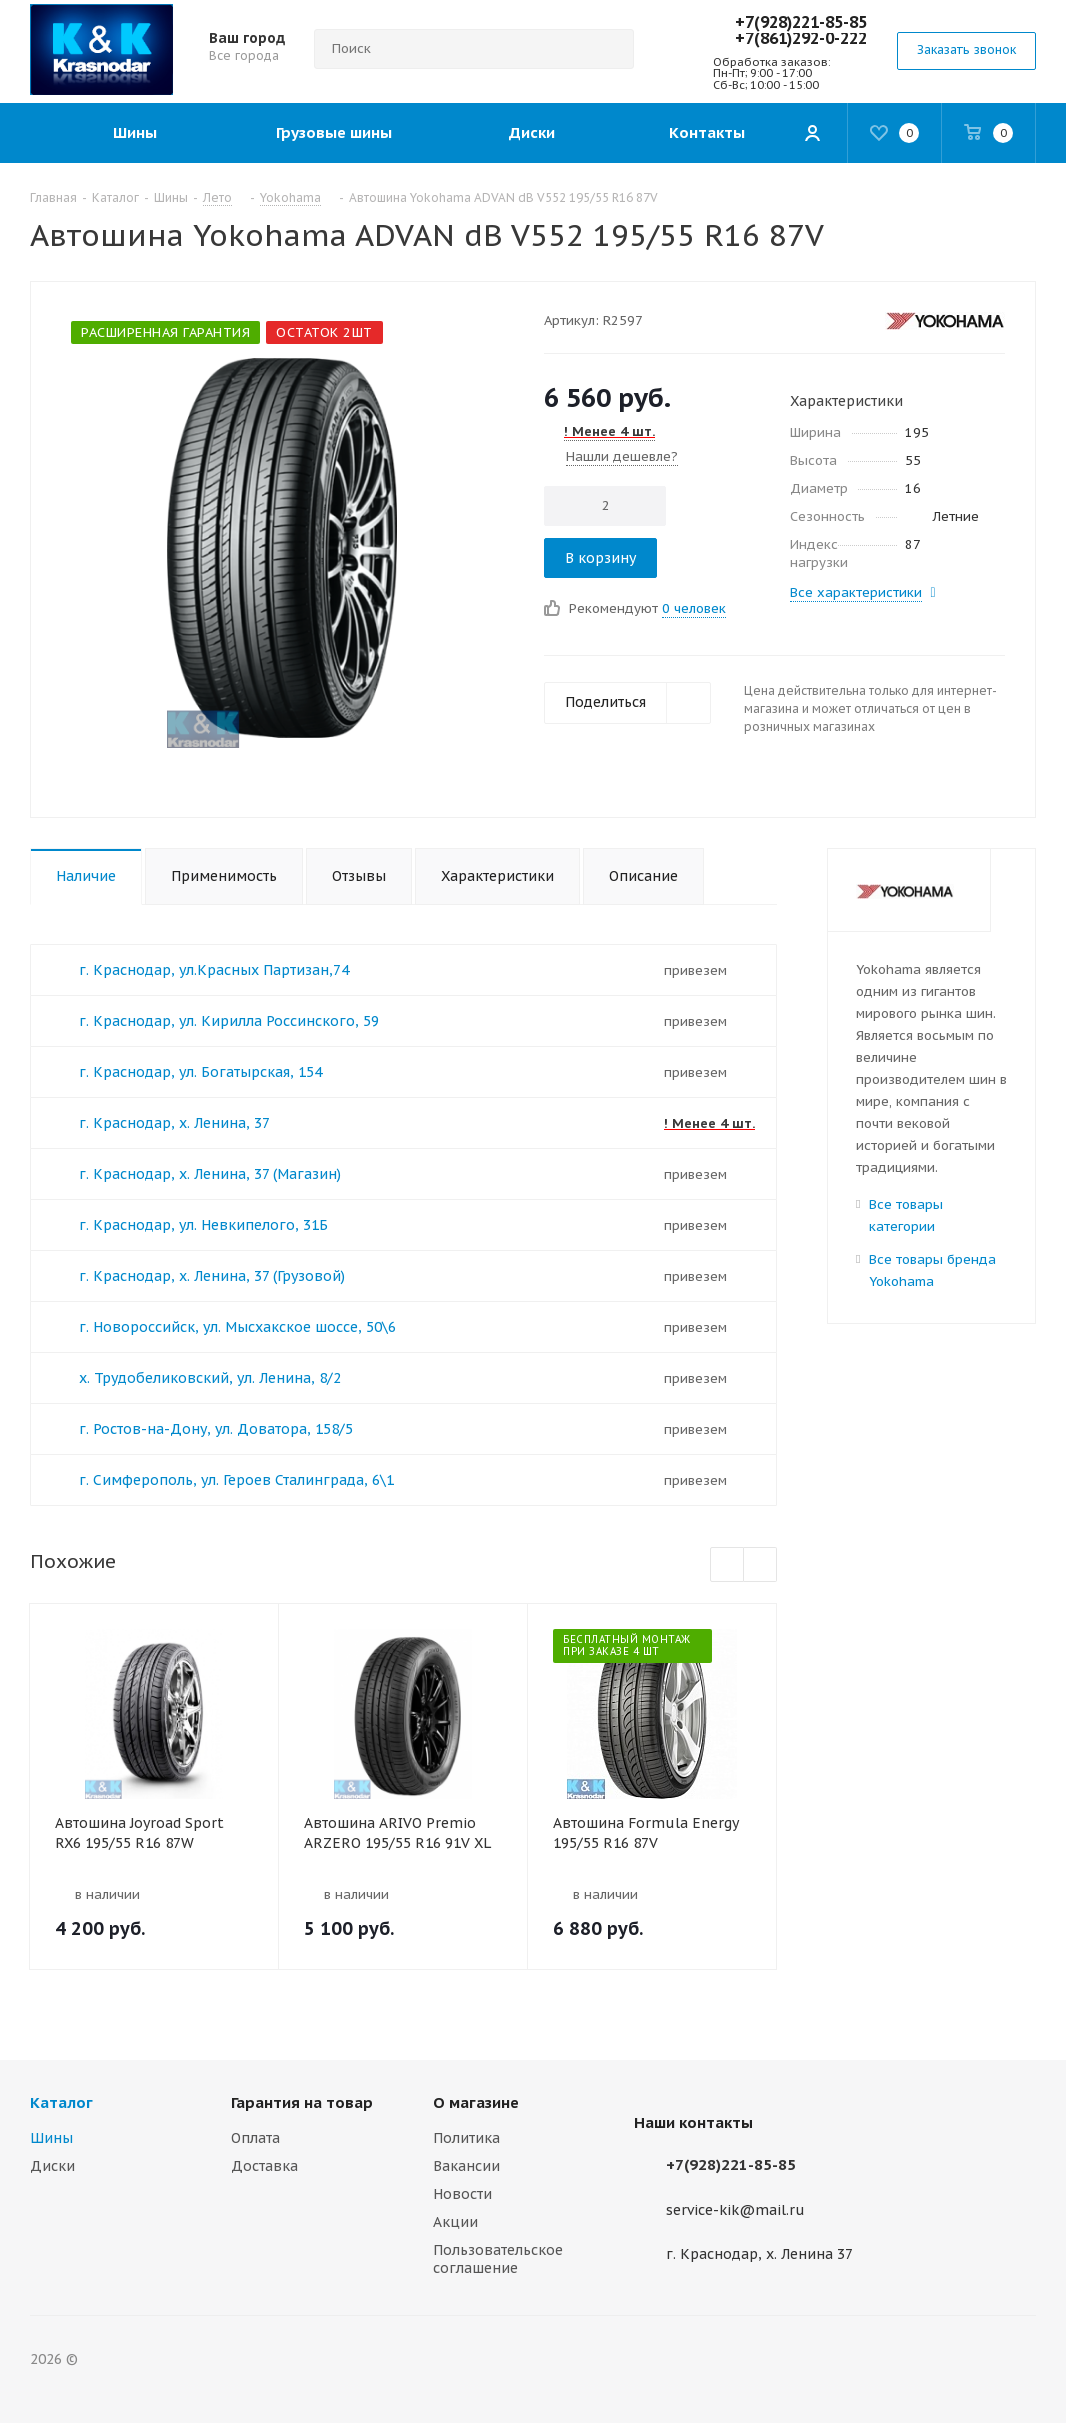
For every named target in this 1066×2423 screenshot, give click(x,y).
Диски (52, 2166)
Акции (455, 2222)
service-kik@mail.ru (735, 2210)
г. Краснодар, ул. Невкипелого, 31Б (203, 1225)
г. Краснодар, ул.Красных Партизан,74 (214, 970)
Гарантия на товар (302, 2102)
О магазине (476, 2102)
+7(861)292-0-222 (801, 38)
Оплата (255, 2138)
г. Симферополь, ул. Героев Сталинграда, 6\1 (236, 1480)
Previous (727, 1565)
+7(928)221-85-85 (801, 22)
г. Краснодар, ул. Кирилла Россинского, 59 (229, 1021)
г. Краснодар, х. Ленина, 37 (174, 1123)
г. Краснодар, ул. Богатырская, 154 (200, 1072)
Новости (462, 2194)
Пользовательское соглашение (498, 2259)
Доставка (264, 2166)
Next (760, 1565)
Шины (51, 2138)
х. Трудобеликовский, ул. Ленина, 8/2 (210, 1378)
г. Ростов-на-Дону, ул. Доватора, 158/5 (216, 1429)
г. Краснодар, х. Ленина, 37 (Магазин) (210, 1174)
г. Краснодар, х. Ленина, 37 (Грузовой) (212, 1276)
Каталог (61, 2102)
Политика (466, 2138)
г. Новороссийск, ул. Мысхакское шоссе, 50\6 (237, 1327)
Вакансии (466, 2166)
